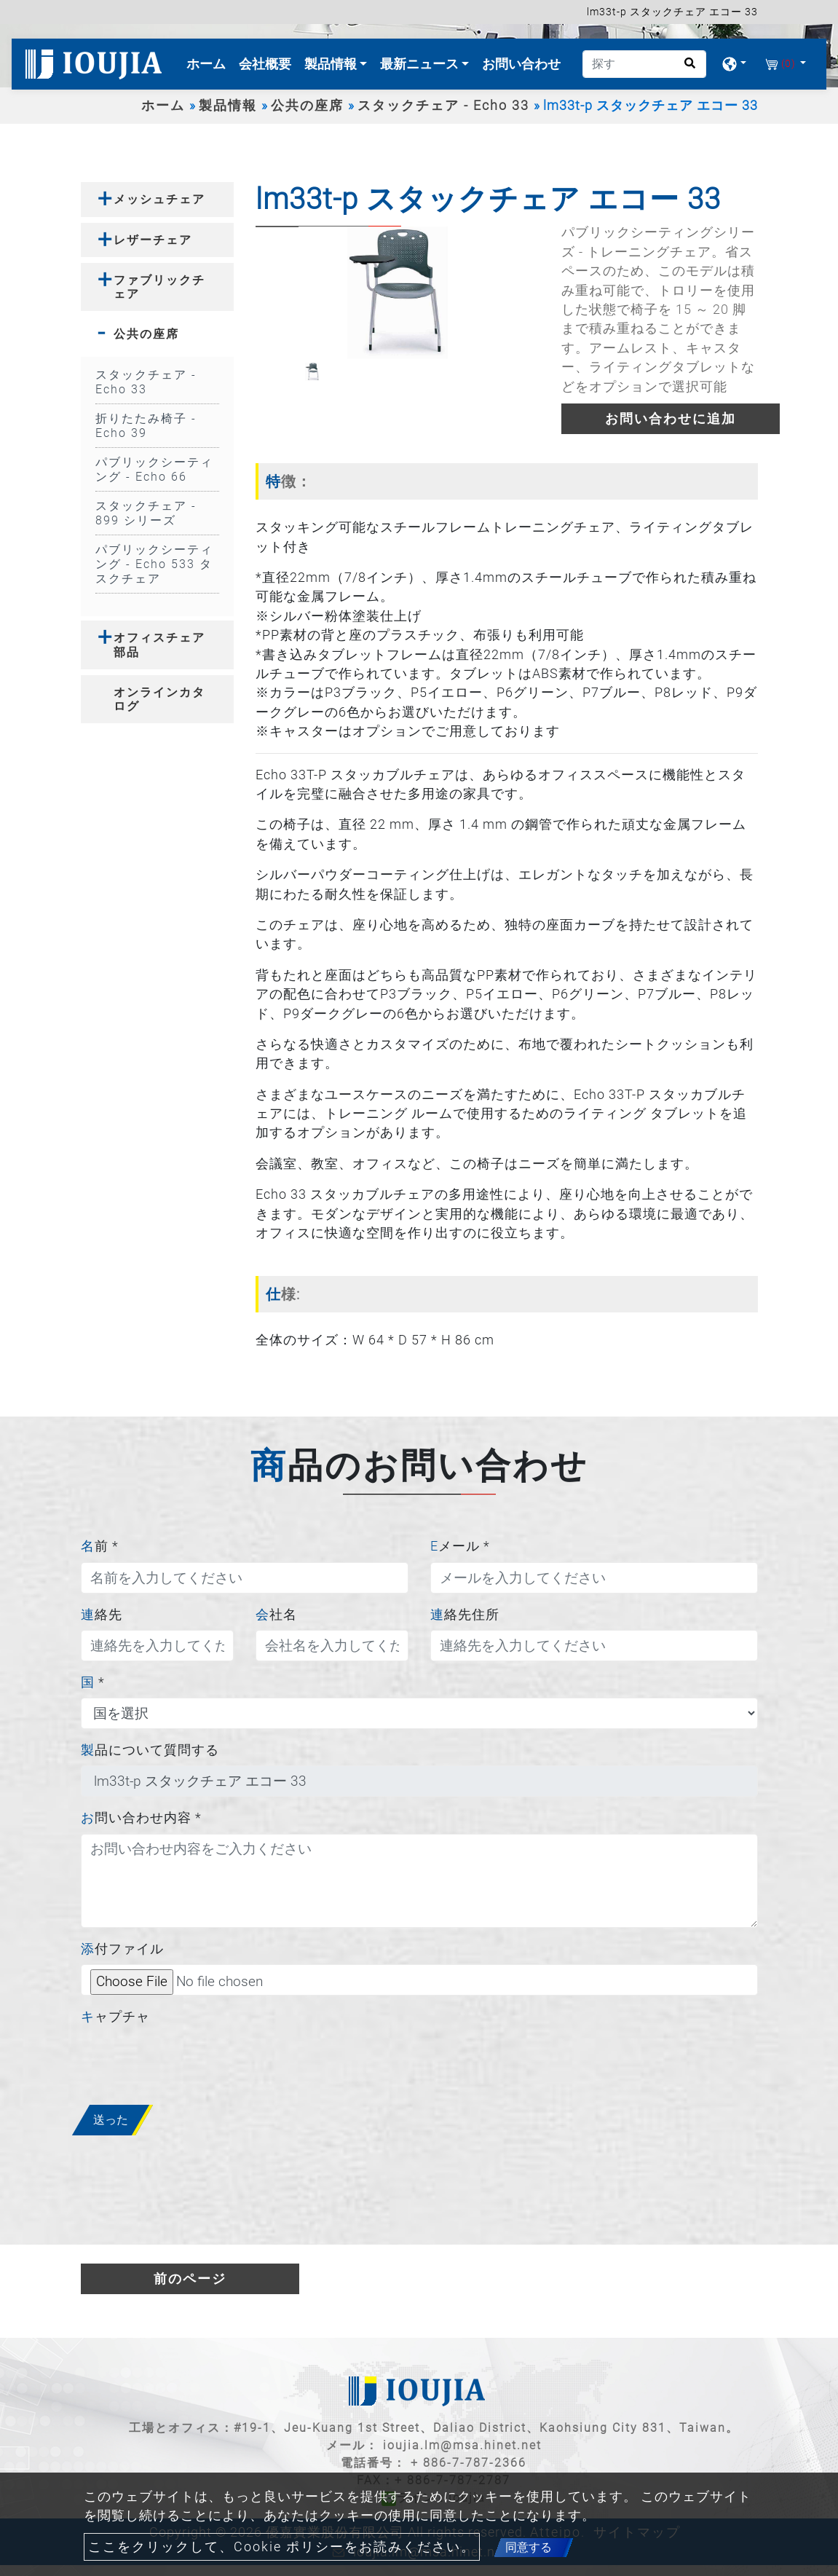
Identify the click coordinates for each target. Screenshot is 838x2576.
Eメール (460, 1546)
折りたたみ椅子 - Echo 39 (146, 425)
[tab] (157, 199)
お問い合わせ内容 (141, 1818)
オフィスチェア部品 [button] (159, 644)
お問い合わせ (521, 63)
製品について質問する (150, 1750)
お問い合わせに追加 (670, 418)
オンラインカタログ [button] (159, 699)
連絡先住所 (464, 1614)
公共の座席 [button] (146, 334)
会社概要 (265, 63)
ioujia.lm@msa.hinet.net (462, 2445)
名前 (100, 1546)
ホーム (209, 62)
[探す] (644, 64)
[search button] (685, 68)
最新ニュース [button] (421, 63)
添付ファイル (122, 1949)
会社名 (276, 1614)
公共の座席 (307, 105)
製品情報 (228, 105)
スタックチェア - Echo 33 (443, 105)
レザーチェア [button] (153, 240)
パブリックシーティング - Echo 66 (154, 469)
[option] (398, 292)
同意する (528, 2547)
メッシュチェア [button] (159, 199)
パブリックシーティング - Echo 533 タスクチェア (154, 564)
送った (110, 2120)
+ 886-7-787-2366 (468, 2463)
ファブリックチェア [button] (159, 287)
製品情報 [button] (332, 63)
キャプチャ (115, 2016)
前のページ (190, 2279)
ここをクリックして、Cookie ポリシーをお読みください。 (281, 2547)
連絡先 (101, 1614)
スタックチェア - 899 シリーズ (146, 513)
